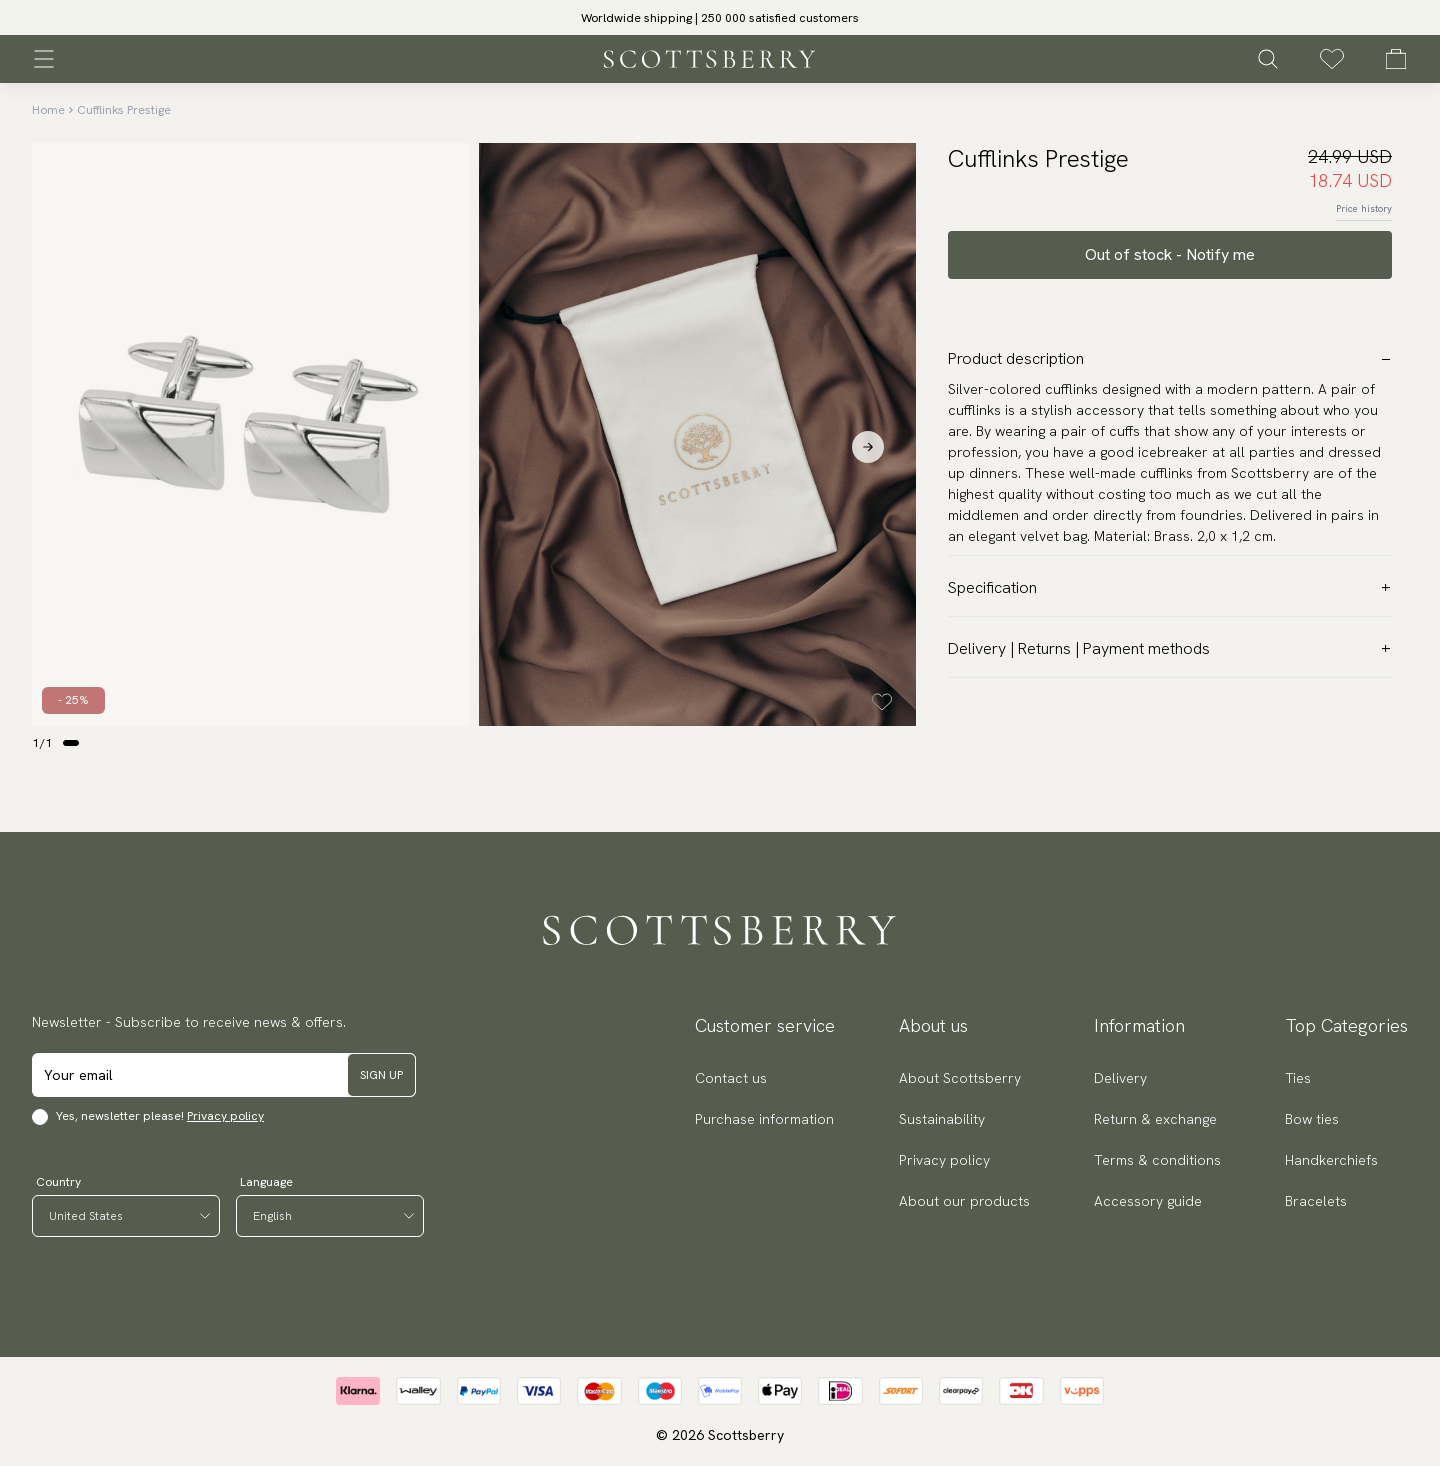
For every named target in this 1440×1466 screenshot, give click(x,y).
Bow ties (1312, 1119)
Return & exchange (1155, 1119)
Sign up (381, 1075)
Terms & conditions (1157, 1160)
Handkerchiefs (1331, 1160)
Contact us (731, 1078)
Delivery (1120, 1078)
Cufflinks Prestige (124, 110)
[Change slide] (71, 743)
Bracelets (1316, 1201)
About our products (964, 1201)
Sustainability (942, 1119)
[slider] (720, 17)
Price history (1364, 208)
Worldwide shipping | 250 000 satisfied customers (720, 18)
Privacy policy (225, 1116)
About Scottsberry (960, 1078)
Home (48, 110)
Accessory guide (1148, 1201)
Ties (1298, 1078)
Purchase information (764, 1119)
